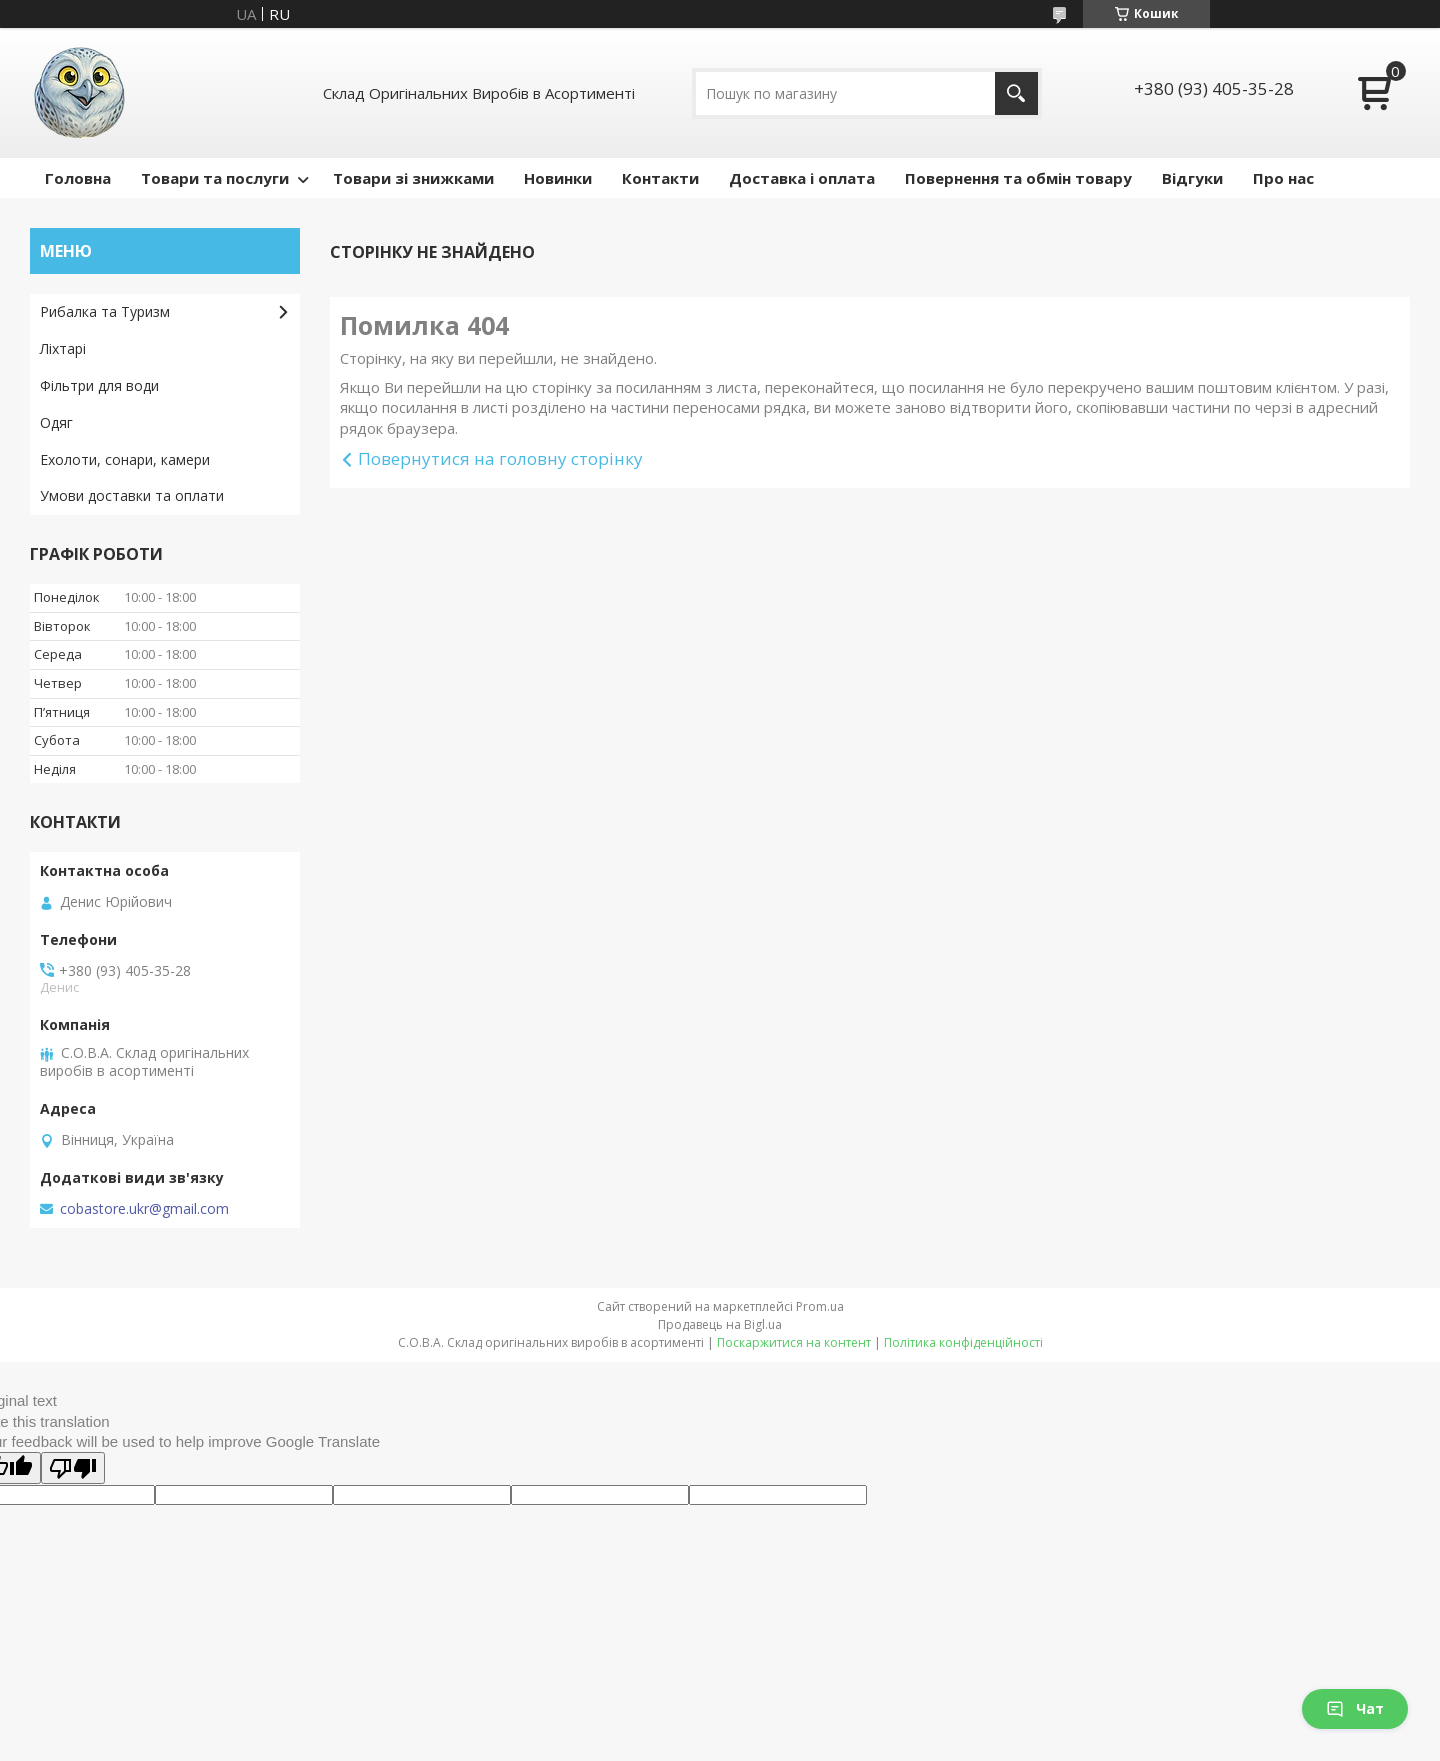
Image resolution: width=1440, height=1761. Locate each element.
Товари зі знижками (413, 178)
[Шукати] (1016, 93)
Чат (1355, 1708)
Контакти (660, 178)
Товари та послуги (215, 178)
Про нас (1283, 178)
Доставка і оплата (802, 178)
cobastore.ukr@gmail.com (144, 1209)
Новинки (558, 178)
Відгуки (1192, 178)
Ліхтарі (63, 348)
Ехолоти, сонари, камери (125, 459)
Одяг (56, 422)
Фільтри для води (99, 385)
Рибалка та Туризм (105, 311)
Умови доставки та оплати (132, 495)
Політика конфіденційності (963, 1342)
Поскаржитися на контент (794, 1342)
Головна (78, 178)
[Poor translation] (73, 1468)
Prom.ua (820, 1306)
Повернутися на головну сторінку (500, 458)
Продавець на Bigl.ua (720, 1324)
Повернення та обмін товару (1018, 178)
